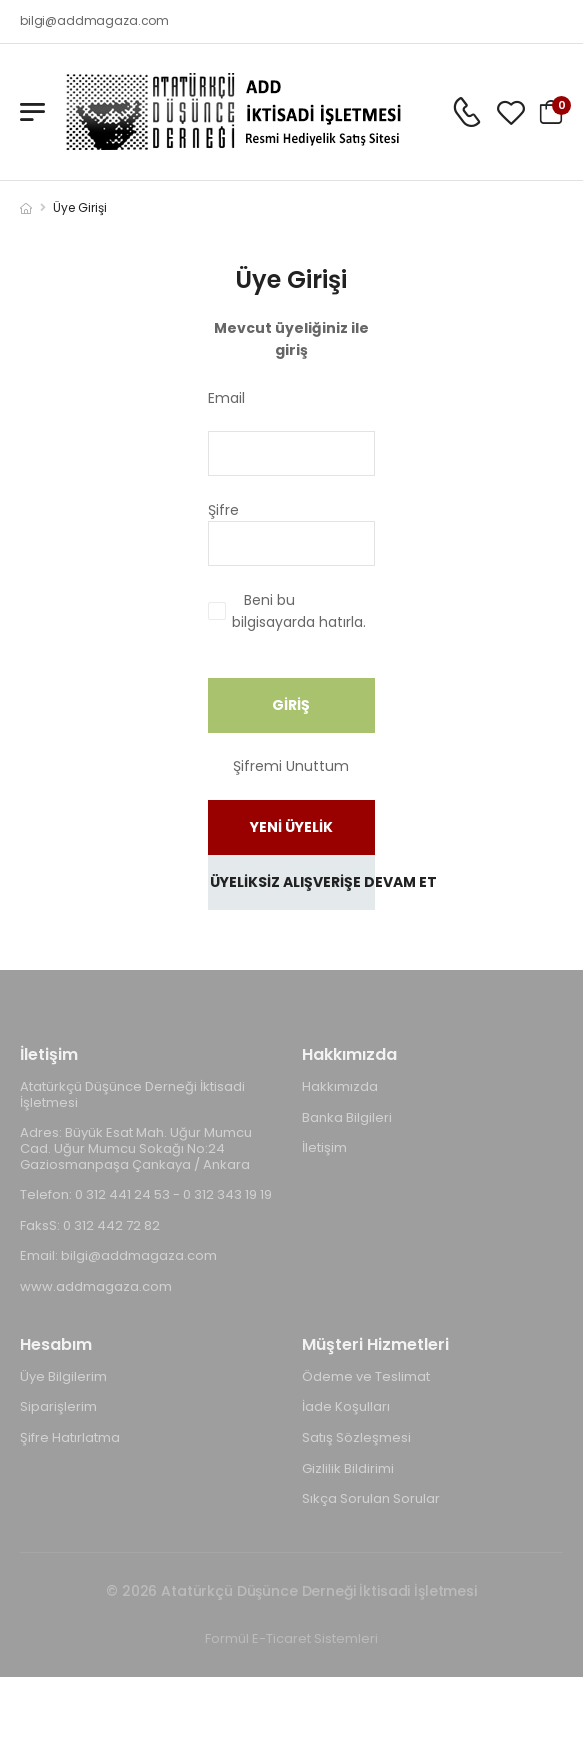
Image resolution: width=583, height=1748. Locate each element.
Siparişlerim (58, 1406)
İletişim (324, 1147)
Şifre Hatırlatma (70, 1437)
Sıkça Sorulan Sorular (371, 1498)
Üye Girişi (80, 207)
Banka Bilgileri (347, 1117)
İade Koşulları (346, 1406)
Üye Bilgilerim (63, 1376)
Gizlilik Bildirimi (348, 1468)
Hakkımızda (340, 1086)
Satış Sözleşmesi (356, 1437)
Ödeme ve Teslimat (366, 1376)
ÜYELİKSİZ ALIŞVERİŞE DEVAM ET (293, 882)
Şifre (279, 510)
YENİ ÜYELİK (291, 827)
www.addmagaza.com (96, 1286)
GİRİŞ (291, 705)
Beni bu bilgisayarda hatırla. (299, 611)
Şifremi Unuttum (291, 766)
